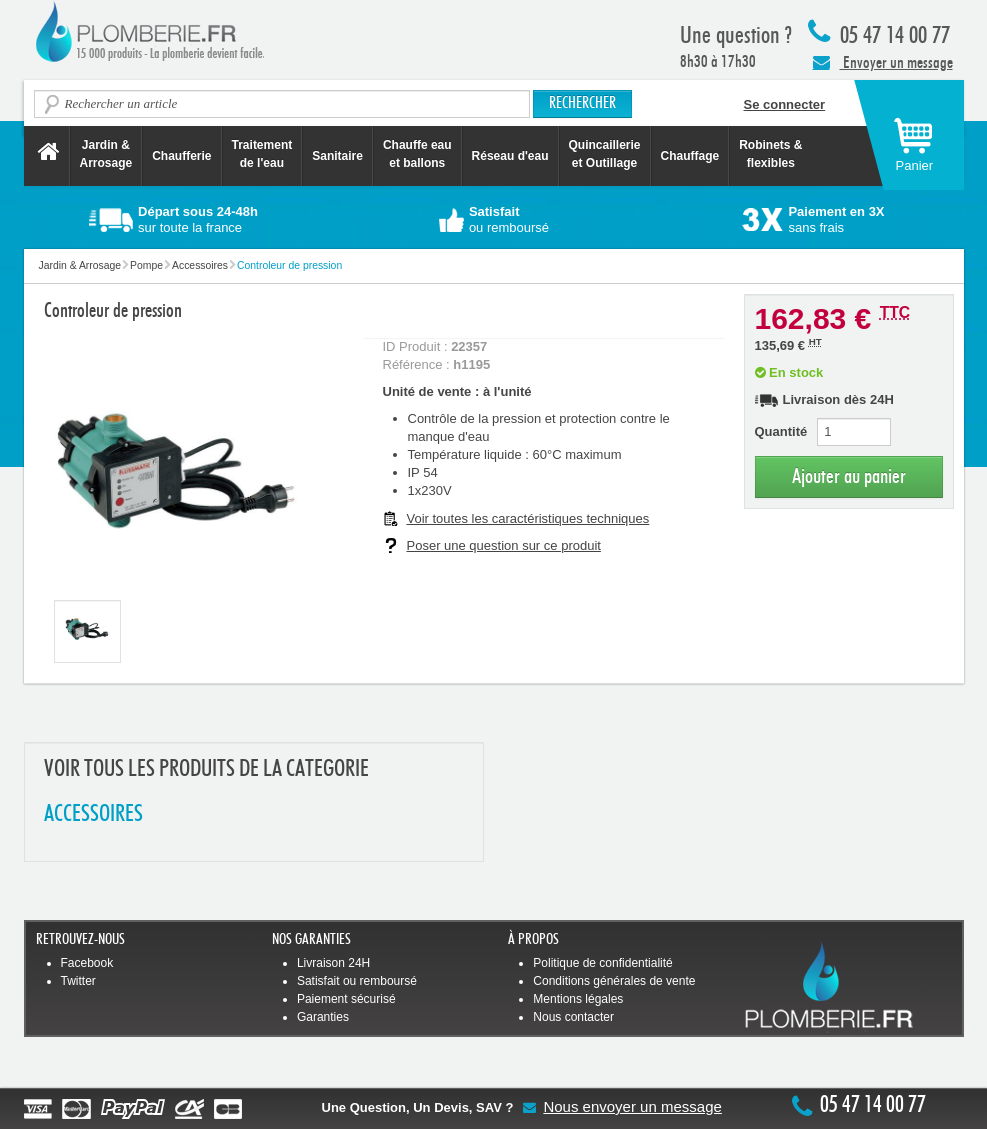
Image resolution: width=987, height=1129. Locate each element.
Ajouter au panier (849, 476)
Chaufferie (181, 156)
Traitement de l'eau (262, 154)
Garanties (323, 1017)
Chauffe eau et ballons (417, 154)
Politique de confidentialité (602, 963)
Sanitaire (337, 156)
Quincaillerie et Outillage (605, 154)
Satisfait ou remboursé (357, 981)
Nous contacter (573, 1017)
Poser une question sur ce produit (504, 545)
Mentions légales (578, 999)
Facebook (87, 963)
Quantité (781, 431)
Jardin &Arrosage (106, 154)
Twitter (78, 981)
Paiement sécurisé (346, 999)
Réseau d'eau (510, 156)
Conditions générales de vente (614, 981)
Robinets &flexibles (770, 154)
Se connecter (785, 104)
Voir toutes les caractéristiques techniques (528, 518)
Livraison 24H (333, 963)
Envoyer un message (883, 62)
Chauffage (690, 156)
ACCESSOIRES (93, 814)
